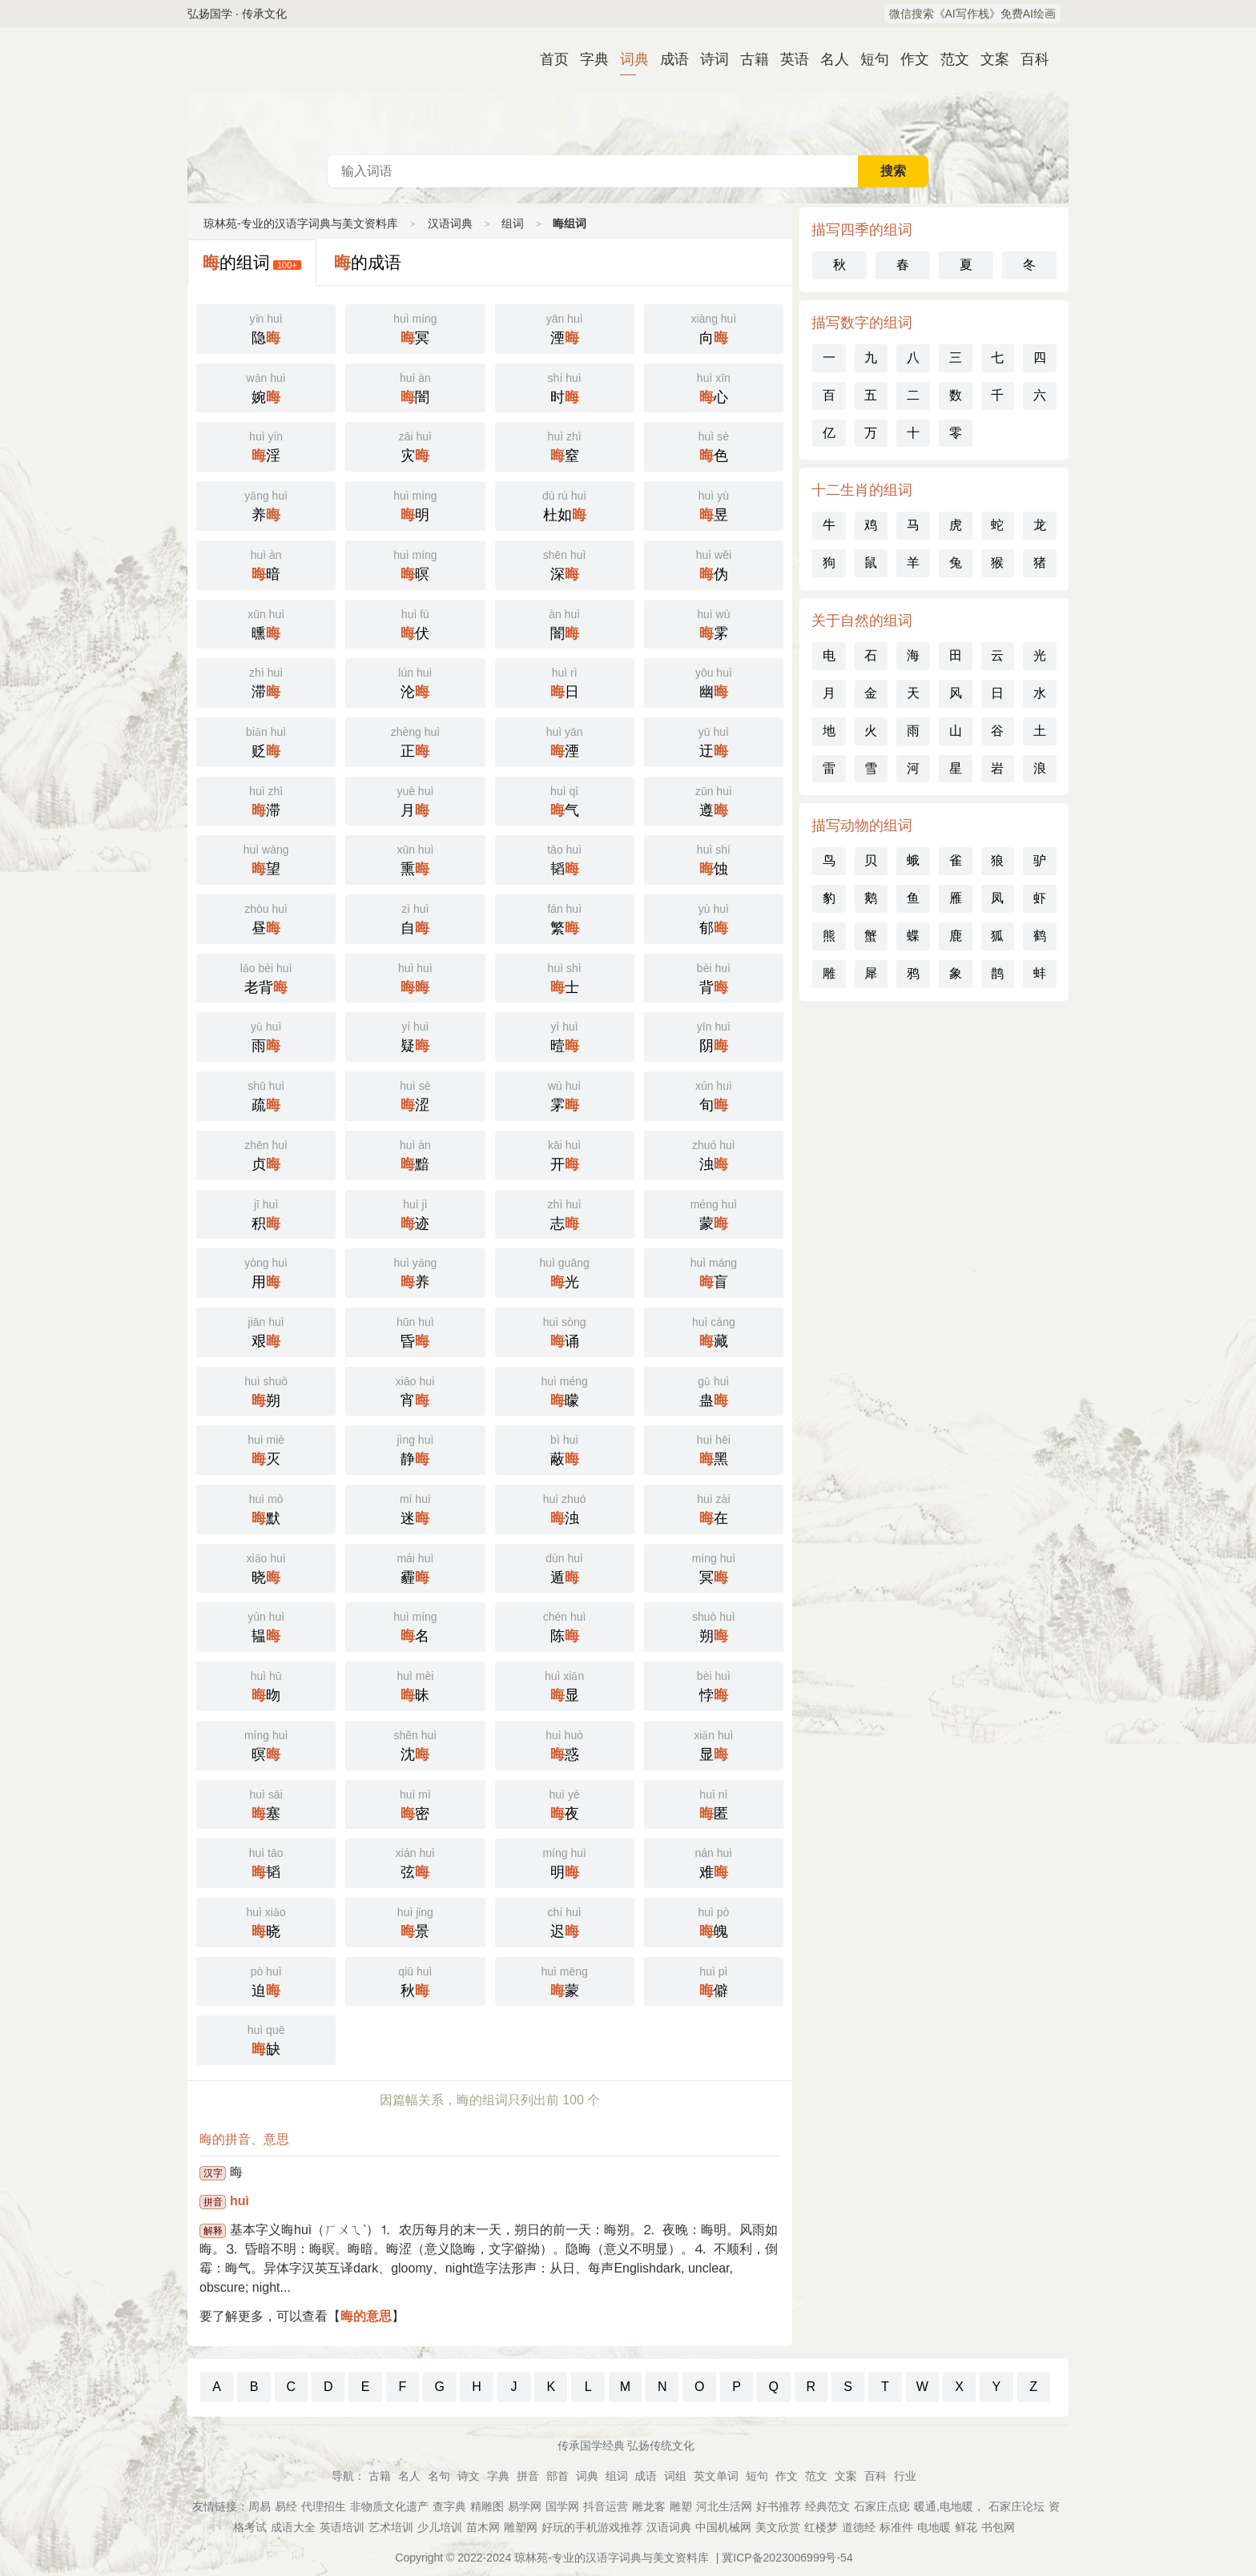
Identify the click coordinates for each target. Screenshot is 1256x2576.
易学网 (524, 2506)
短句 (868, 59)
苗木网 (483, 2527)
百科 (1028, 59)
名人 (828, 59)
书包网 (998, 2527)
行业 (905, 2476)
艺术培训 (390, 2527)
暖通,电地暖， (949, 2506)
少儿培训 (439, 2527)
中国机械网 (723, 2527)
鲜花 (966, 2527)
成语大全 (293, 2527)
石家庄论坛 (1016, 2506)
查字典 (449, 2506)
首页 (548, 59)
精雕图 (487, 2506)
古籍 (748, 59)
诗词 (708, 59)
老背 (265, 976)
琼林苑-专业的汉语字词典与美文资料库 (300, 223)
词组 (675, 2476)
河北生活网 (724, 2506)
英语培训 (342, 2527)
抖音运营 (605, 2506)
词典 (628, 59)
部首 (557, 2476)
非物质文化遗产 (389, 2506)
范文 (948, 59)
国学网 (562, 2506)
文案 (988, 59)
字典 (588, 59)
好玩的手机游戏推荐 (591, 2527)
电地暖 (934, 2527)
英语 (788, 59)
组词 (512, 223)
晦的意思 (366, 2316)
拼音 (528, 2476)
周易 (259, 2506)
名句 (439, 2476)
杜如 (564, 504)
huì (239, 2201)
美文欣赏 (777, 2527)
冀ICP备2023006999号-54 (787, 2557)
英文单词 (716, 2476)
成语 (668, 59)
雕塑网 (520, 2527)
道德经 (859, 2527)
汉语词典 (628, 91)
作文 (908, 59)
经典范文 (827, 2506)
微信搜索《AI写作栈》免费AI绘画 (972, 13)
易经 (286, 2506)
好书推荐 (778, 2506)
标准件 (896, 2527)
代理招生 (323, 2506)
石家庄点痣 (882, 2506)
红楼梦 (821, 2527)
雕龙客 (649, 2506)
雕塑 (681, 2506)
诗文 (468, 2476)
